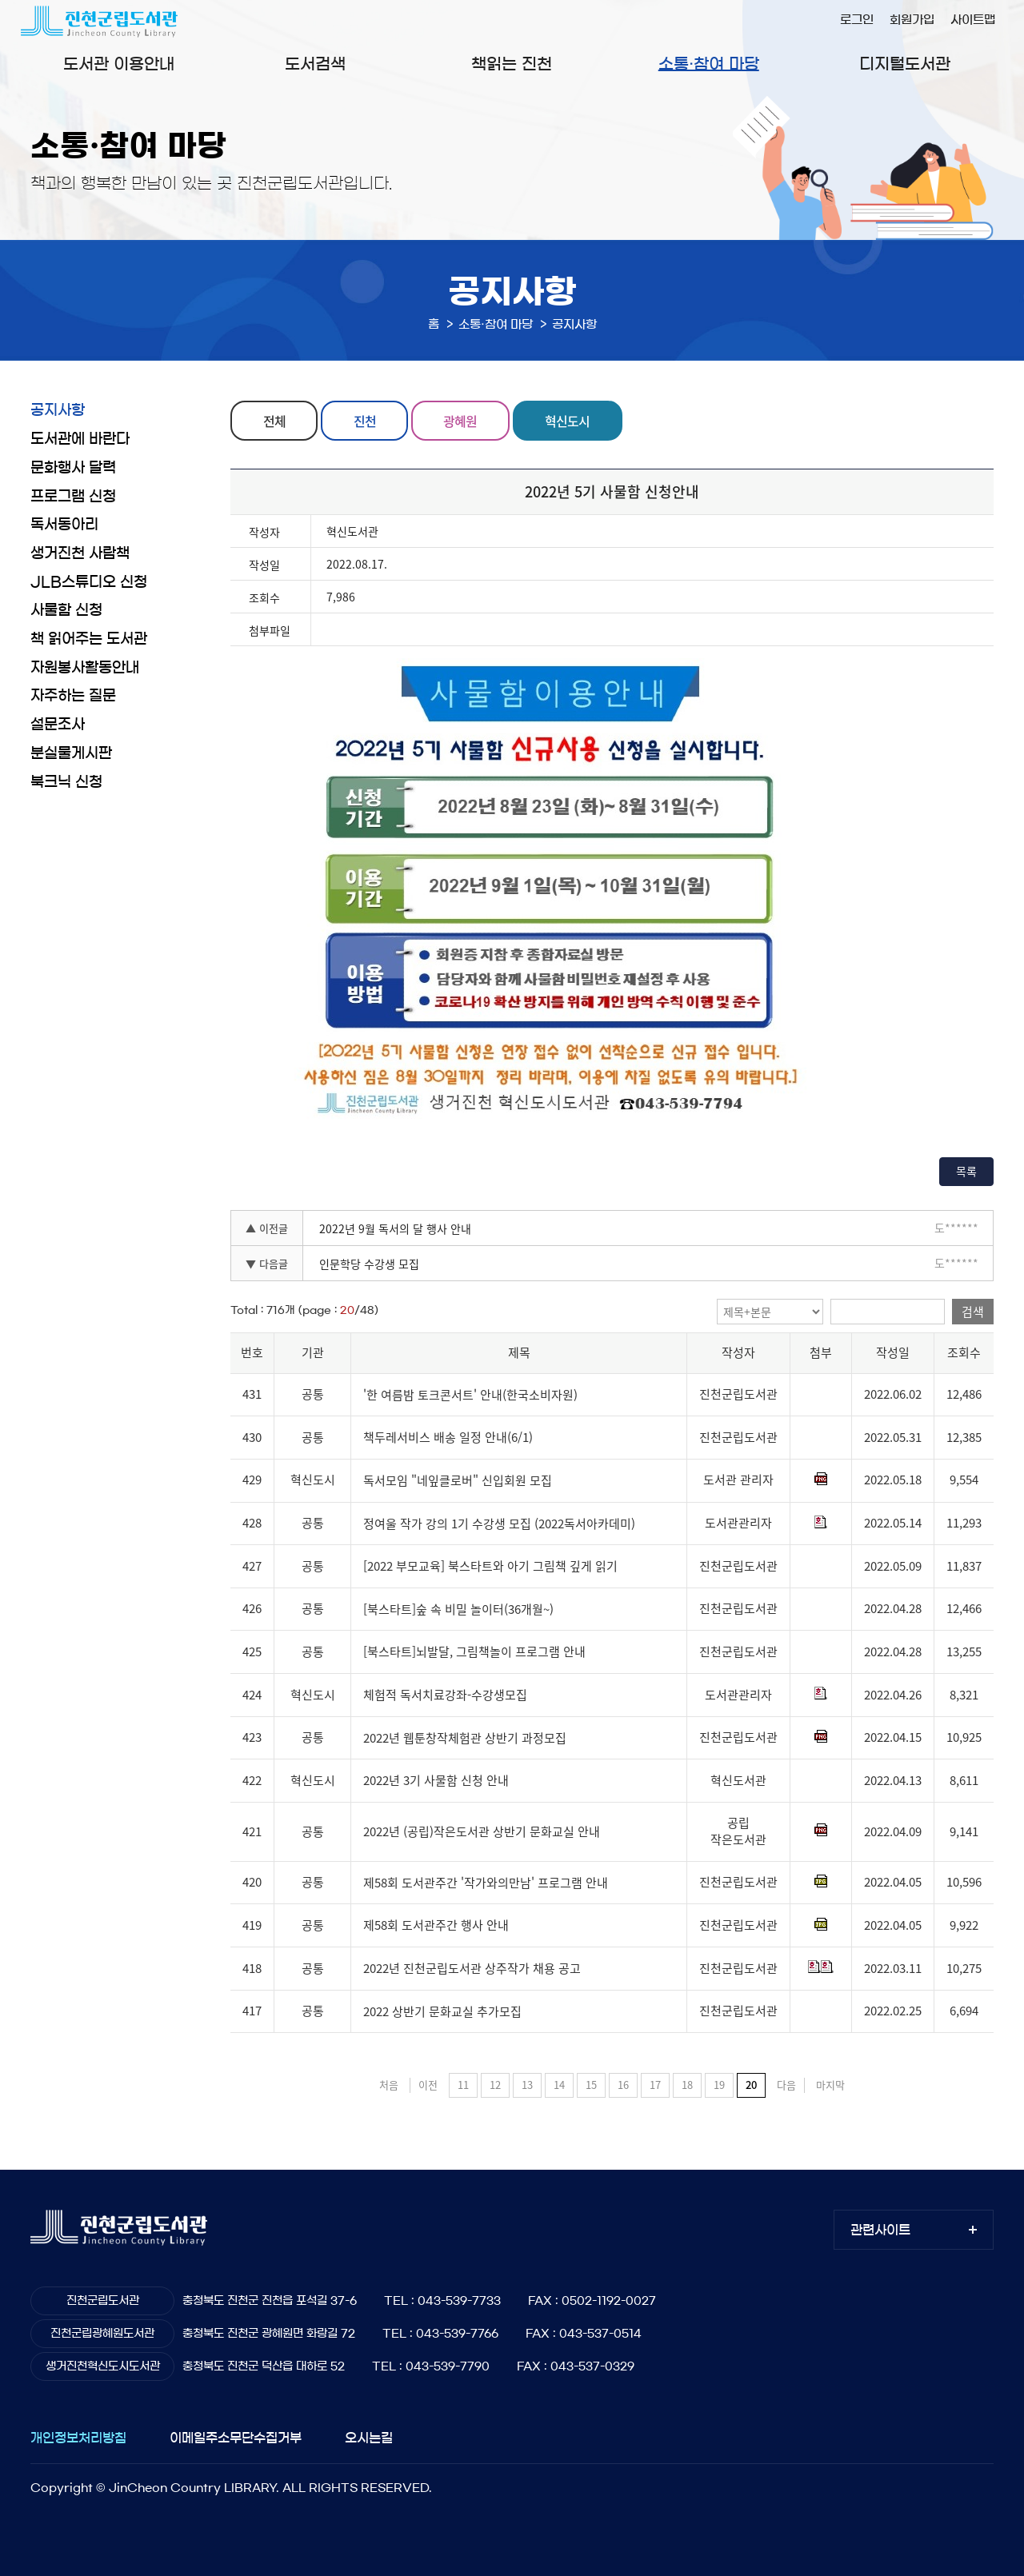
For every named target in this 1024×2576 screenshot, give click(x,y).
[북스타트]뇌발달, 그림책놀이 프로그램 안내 (474, 1652)
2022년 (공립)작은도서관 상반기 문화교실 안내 (481, 1831)
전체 (274, 420)
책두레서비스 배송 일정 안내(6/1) (448, 1437)
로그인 (857, 20)
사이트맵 (972, 20)
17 (655, 2084)
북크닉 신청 (66, 782)
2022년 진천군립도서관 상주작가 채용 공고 (472, 1968)
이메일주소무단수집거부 (236, 2437)
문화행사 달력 (73, 468)
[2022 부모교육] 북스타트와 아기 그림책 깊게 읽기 (490, 1566)
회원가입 (912, 20)
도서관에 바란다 (80, 439)
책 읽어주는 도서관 (88, 639)
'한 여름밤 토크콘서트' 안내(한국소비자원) (470, 1395)
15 (591, 2084)
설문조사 (57, 724)
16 (623, 2084)
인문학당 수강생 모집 (369, 1264)
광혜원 (460, 420)
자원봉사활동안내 (84, 668)
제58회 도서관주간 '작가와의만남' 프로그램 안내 (485, 1882)
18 (687, 2084)
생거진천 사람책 (80, 553)
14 (559, 2084)
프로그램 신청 (73, 496)
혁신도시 (567, 420)
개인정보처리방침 (78, 2437)
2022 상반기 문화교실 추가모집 (442, 2011)
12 (495, 2084)
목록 (966, 1171)
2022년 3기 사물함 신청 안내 (436, 1780)
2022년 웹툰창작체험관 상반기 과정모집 (464, 1738)
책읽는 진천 (511, 64)
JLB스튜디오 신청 (88, 582)
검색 (973, 1311)
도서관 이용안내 (118, 64)
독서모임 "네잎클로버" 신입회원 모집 (457, 1480)
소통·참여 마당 (708, 64)
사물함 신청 (66, 610)
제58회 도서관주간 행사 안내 (436, 1926)
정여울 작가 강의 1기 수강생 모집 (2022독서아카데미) (499, 1523)
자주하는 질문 (73, 696)
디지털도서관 (904, 64)
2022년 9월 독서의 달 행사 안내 (395, 1228)
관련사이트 (880, 2229)
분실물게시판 (71, 753)
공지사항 (57, 410)
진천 (365, 420)
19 (719, 2084)
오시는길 (369, 2437)
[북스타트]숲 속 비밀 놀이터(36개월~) (458, 1609)
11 (463, 2084)
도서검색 (315, 64)
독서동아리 (64, 524)
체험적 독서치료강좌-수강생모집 (445, 1694)
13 (527, 2084)
